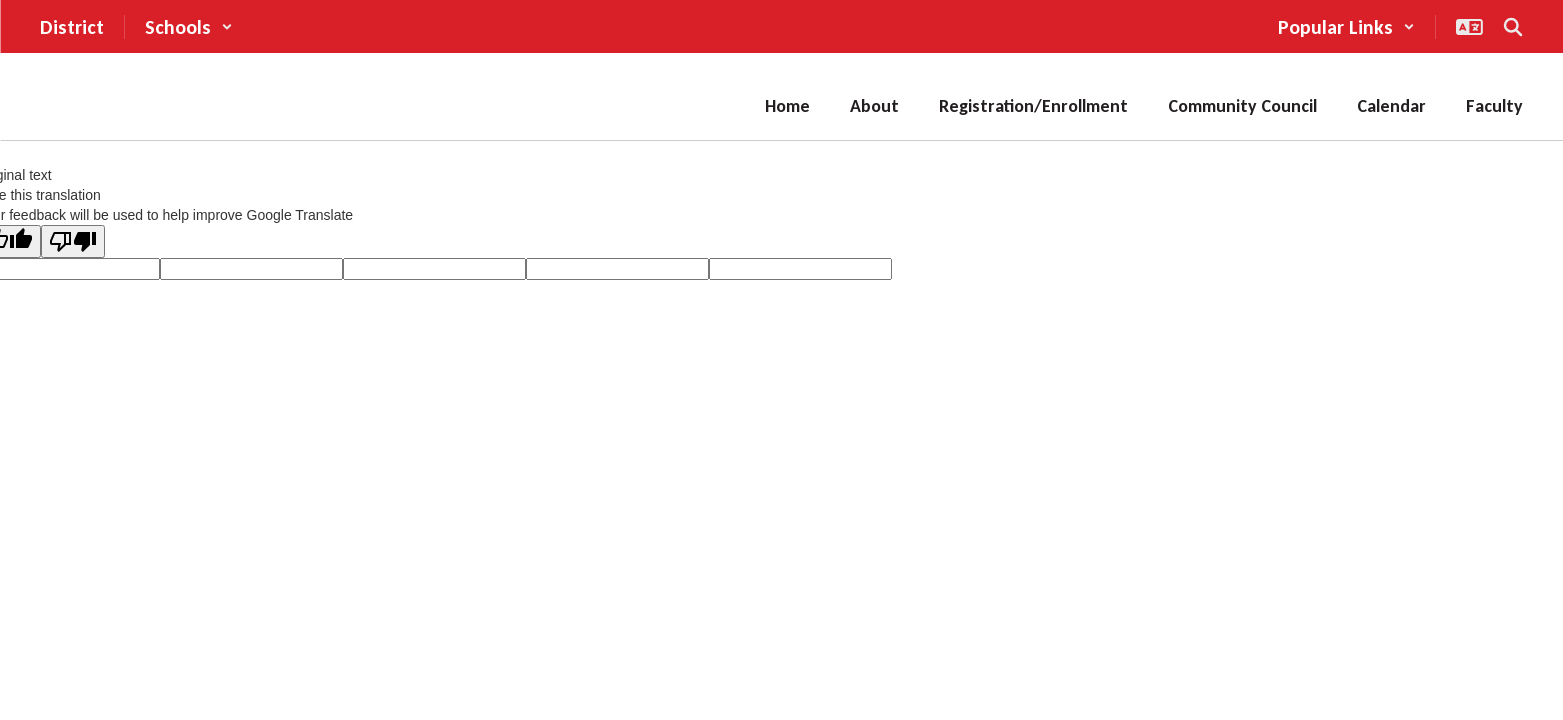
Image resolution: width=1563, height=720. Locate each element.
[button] (189, 27)
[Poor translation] (73, 241)
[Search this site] (1513, 27)
